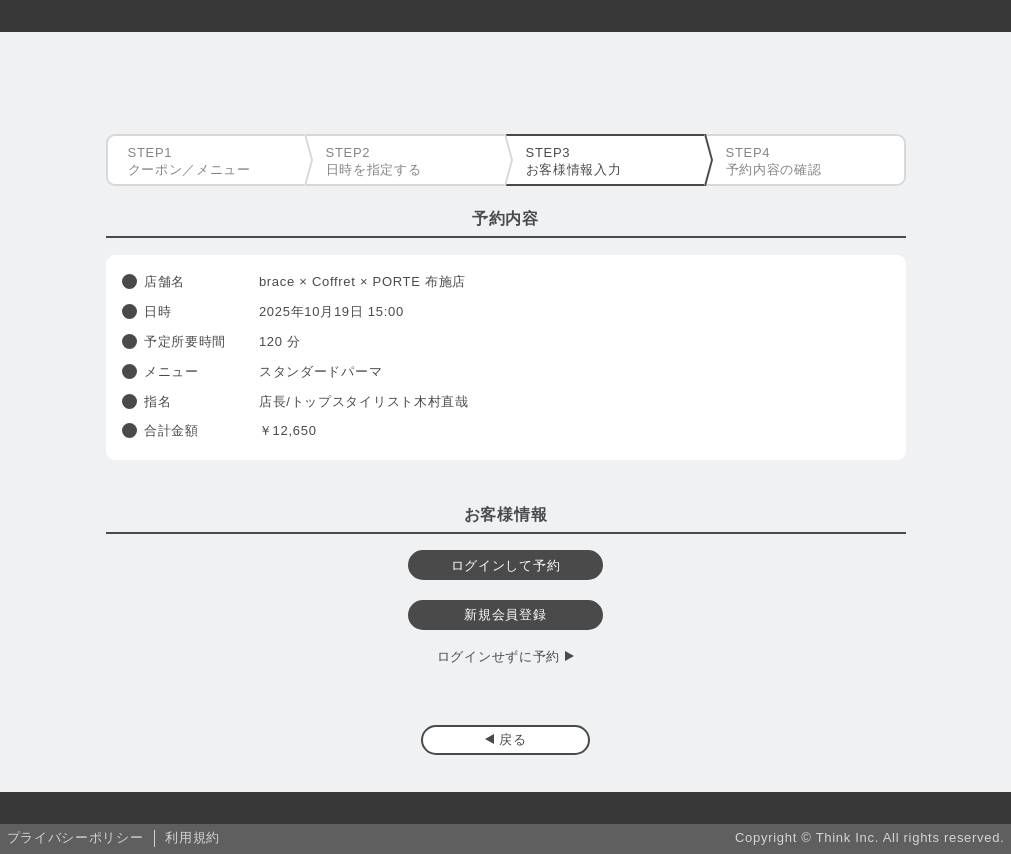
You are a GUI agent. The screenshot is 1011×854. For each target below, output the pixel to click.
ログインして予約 (506, 565)
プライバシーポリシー (75, 837)
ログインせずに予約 (498, 656)
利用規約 (192, 837)
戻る (512, 739)
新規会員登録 (505, 614)
